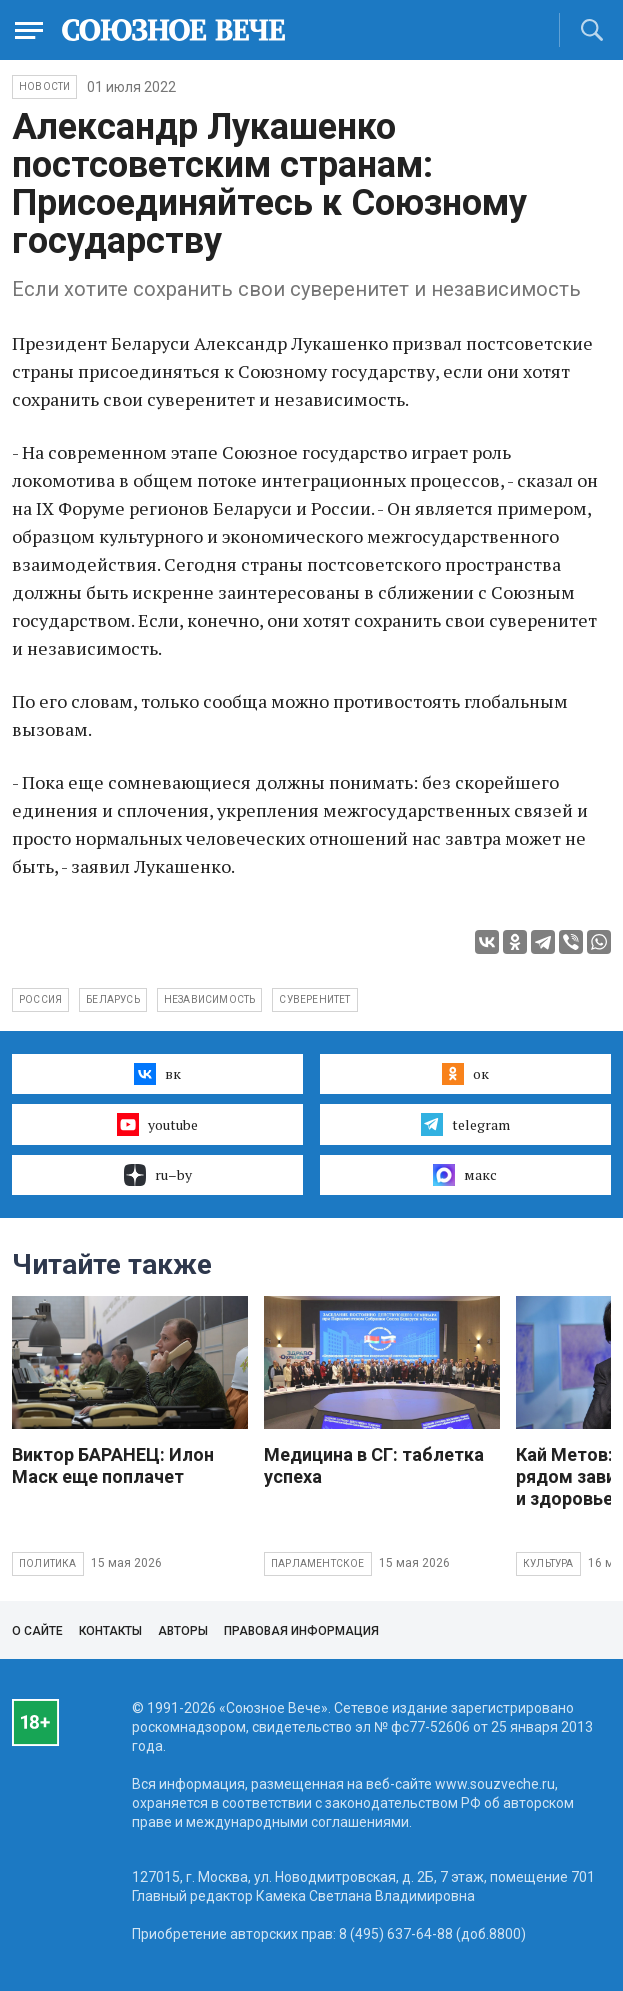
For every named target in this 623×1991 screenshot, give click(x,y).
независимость (210, 999)
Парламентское (318, 1563)
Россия (40, 999)
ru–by (158, 1175)
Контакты (110, 1631)
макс (465, 1175)
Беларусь (113, 999)
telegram (465, 1124)
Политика (48, 1563)
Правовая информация (301, 1631)
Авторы (183, 1631)
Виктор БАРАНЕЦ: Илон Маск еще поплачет (113, 1465)
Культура (548, 1563)
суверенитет (314, 999)
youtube (157, 1124)
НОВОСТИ (44, 86)
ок (465, 1074)
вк (157, 1074)
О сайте (37, 1631)
